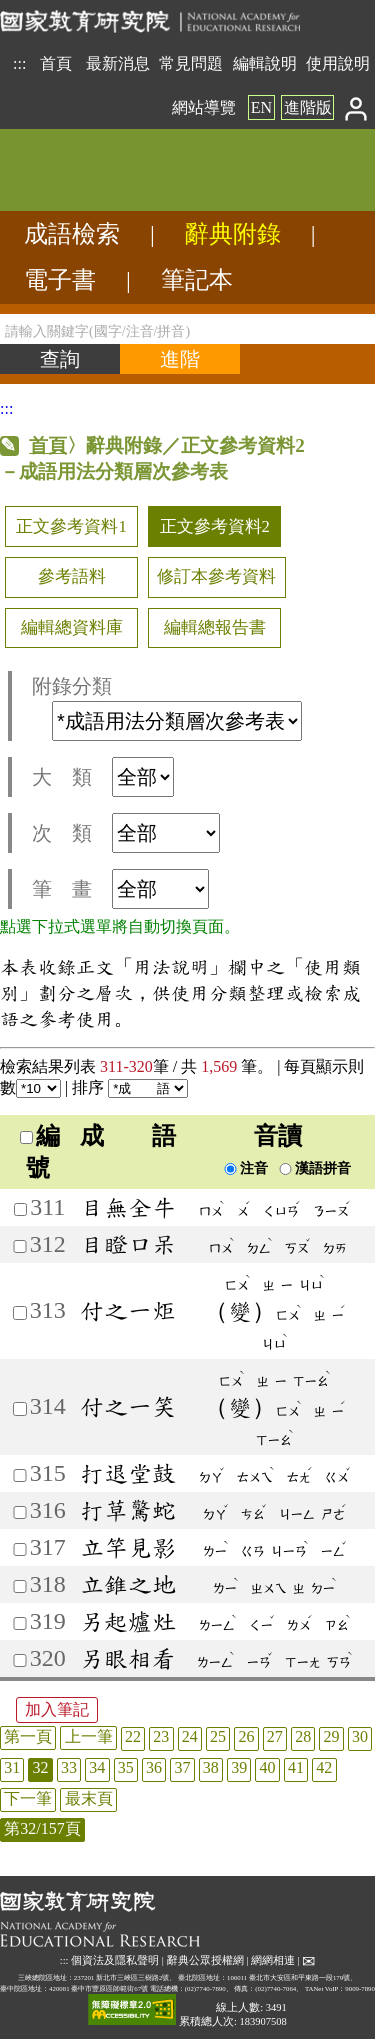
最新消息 (118, 63)
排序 (130, 1087)
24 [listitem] (190, 1736)
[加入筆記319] (19, 1623)
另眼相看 (128, 1658)
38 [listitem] (211, 1767)
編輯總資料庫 (72, 627)
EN (261, 107)
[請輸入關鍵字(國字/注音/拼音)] (187, 329)
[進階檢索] (180, 359)
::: (19, 63)
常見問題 (191, 63)
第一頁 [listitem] (28, 1736)
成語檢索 (72, 234)
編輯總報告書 (215, 627)
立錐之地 (128, 1584)
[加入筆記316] (19, 1512)
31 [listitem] (12, 1767)
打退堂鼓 (128, 1473)
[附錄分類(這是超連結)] (177, 721)
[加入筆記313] (19, 1312)
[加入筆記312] (19, 1246)
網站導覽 (204, 107)
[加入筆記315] (19, 1475)
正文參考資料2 (215, 526)
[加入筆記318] (19, 1586)
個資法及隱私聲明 (115, 1960)
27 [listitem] (275, 1736)
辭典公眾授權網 (205, 1960)
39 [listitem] (239, 1767)
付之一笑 (128, 1406)
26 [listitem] (246, 1736)
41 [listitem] (296, 1767)
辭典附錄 (233, 234)
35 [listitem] (126, 1767)
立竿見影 (128, 1547)
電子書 (60, 280)
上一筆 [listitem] (89, 1736)
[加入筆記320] (19, 1660)
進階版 (308, 107)
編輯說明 (265, 63)
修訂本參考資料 (216, 576)
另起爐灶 (128, 1621)
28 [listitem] (303, 1736)
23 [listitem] (161, 1736)
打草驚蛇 (128, 1510)
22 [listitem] (133, 1736)
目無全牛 (128, 1207)
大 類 (103, 777)
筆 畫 (120, 889)
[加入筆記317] (19, 1549)
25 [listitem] (218, 1736)
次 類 (126, 833)
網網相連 (273, 1960)
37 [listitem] (182, 1767)
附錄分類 (167, 708)
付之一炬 (128, 1310)
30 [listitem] (360, 1736)
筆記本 (197, 280)
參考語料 (72, 576)
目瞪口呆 (128, 1244)
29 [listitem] (332, 1736)
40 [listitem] (268, 1767)
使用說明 (338, 63)
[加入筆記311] (20, 1209)
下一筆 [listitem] (28, 1798)
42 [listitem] (324, 1767)
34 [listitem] (97, 1767)
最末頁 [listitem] (89, 1798)
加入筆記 (57, 1709)
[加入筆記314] (19, 1408)
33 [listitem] (69, 1767)
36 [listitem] (154, 1767)
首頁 (56, 63)
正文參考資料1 (71, 526)
